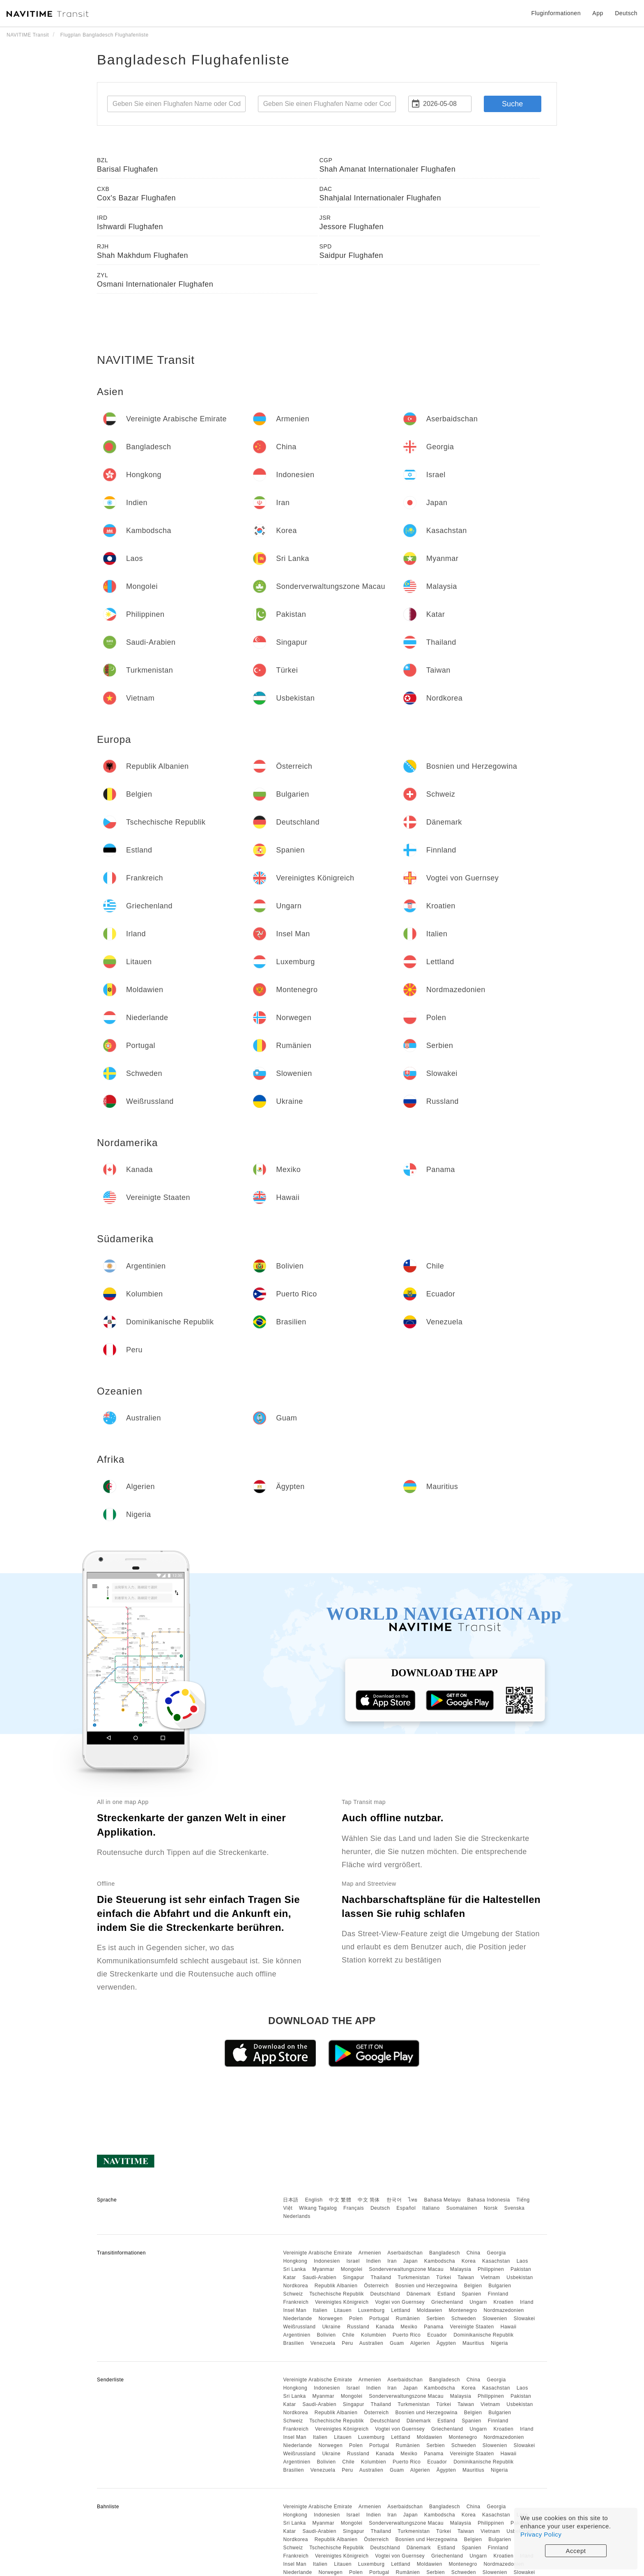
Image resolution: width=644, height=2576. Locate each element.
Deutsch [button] (626, 13)
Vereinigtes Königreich (341, 2302)
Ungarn (478, 2302)
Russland (358, 2327)
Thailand (381, 2277)
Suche (512, 104)
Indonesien (327, 2261)
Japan (410, 2261)
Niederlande (297, 2318)
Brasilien (293, 2343)
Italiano (431, 2208)
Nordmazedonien (503, 2310)
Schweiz (293, 2294)
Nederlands (296, 2216)
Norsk (491, 2208)
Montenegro (463, 2310)
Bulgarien (499, 2286)
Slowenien (495, 2318)
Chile (348, 2335)
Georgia (496, 2253)
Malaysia (460, 2269)
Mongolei (352, 2269)
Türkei (443, 2277)
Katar (289, 2277)
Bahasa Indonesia (488, 2200)
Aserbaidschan (405, 2253)
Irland (527, 2302)
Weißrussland (299, 2327)
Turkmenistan (414, 2277)
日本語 (291, 2200)
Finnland (498, 2294)
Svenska (514, 2208)
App (597, 13)
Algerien (420, 2343)
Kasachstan (496, 2261)
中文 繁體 (340, 2200)
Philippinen (491, 2269)
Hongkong (295, 2261)
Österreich (376, 2286)
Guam (397, 2343)
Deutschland (385, 2294)
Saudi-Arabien (319, 2277)
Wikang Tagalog (318, 2208)
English (314, 2200)
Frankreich (295, 2302)
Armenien (370, 2253)
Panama (434, 2327)
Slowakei (524, 2318)
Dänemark (419, 2294)
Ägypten (446, 2343)
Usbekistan (519, 2277)
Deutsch (380, 2208)
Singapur (353, 2277)
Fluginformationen (556, 13)
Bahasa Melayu (442, 2200)
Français (353, 2208)
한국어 (394, 2200)
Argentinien (296, 2335)
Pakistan (521, 2269)
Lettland (400, 2310)
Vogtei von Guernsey (400, 2302)
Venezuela (323, 2343)
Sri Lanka (294, 2269)
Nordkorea (295, 2286)
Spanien (471, 2294)
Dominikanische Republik (483, 2335)
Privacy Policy (540, 2534)
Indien (373, 2261)
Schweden (463, 2318)
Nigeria (499, 2343)
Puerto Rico (407, 2335)
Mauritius (473, 2343)
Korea (469, 2261)
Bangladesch (444, 2253)
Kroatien (503, 2302)
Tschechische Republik (336, 2294)
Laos (522, 2261)
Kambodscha (439, 2261)
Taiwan (466, 2277)
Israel (353, 2261)
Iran (392, 2261)
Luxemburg (371, 2310)
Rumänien (408, 2318)
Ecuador (437, 2335)
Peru (347, 2343)
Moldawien (429, 2310)
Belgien (473, 2286)
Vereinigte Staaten (472, 2327)
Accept (576, 2550)
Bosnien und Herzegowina (426, 2286)
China (474, 2253)
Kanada (385, 2327)
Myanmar (323, 2269)
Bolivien (326, 2335)
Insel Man (294, 2310)
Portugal (379, 2318)
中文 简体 (369, 2200)
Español (406, 2208)
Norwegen (330, 2318)
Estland (446, 2294)
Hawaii (509, 2327)
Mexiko (408, 2327)
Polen (356, 2318)
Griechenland (447, 2302)
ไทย (413, 2200)
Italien (320, 2310)
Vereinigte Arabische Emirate (317, 2253)
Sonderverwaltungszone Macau (406, 2269)
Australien (371, 2343)
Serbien (435, 2318)
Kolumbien (373, 2335)
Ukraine (331, 2327)
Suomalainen (462, 2208)
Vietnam (490, 2277)
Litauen (343, 2310)
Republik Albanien (336, 2286)
